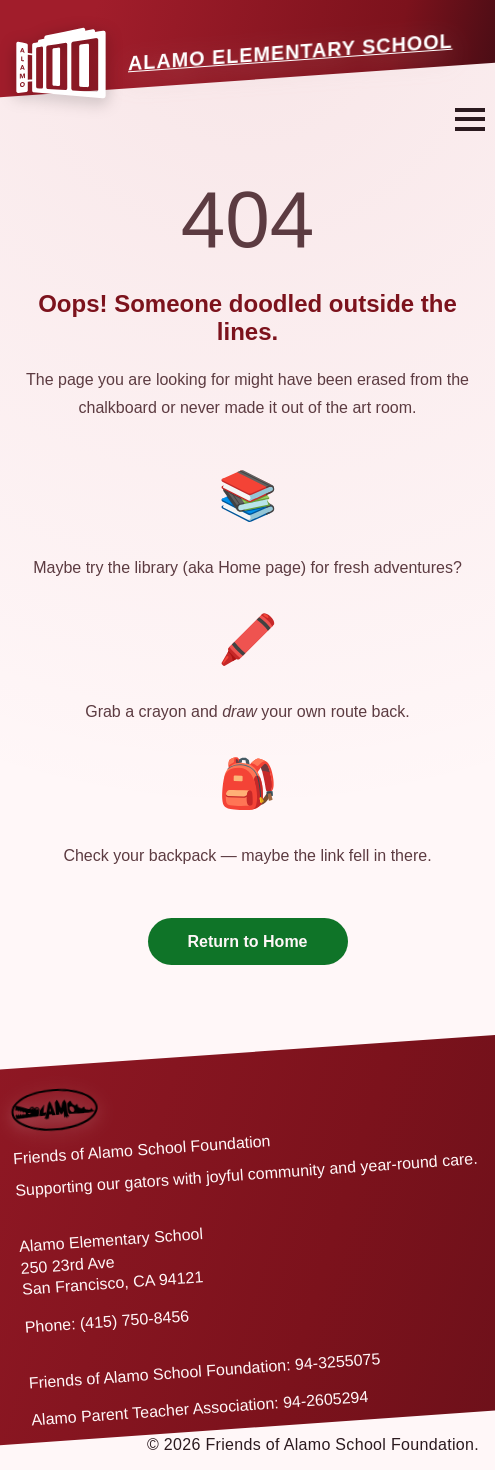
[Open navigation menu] (470, 119)
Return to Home (248, 941)
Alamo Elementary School (290, 52)
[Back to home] (53, 1093)
